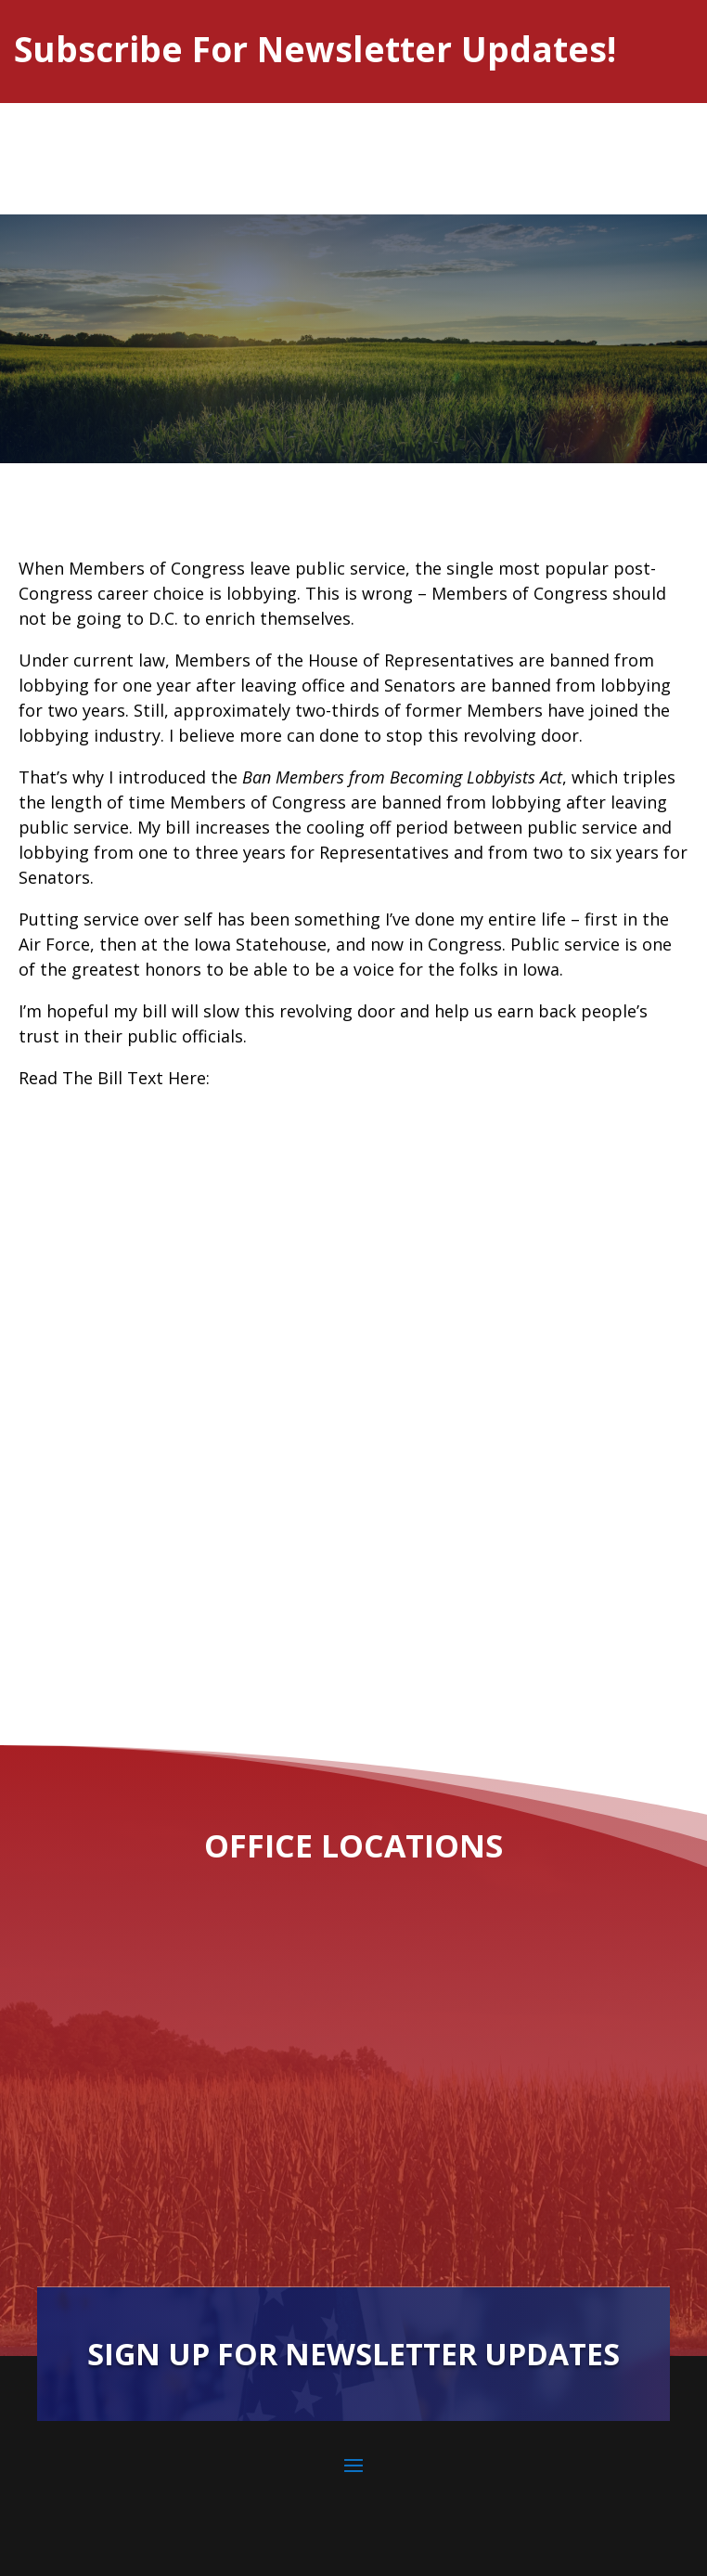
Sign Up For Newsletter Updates (353, 2354)
